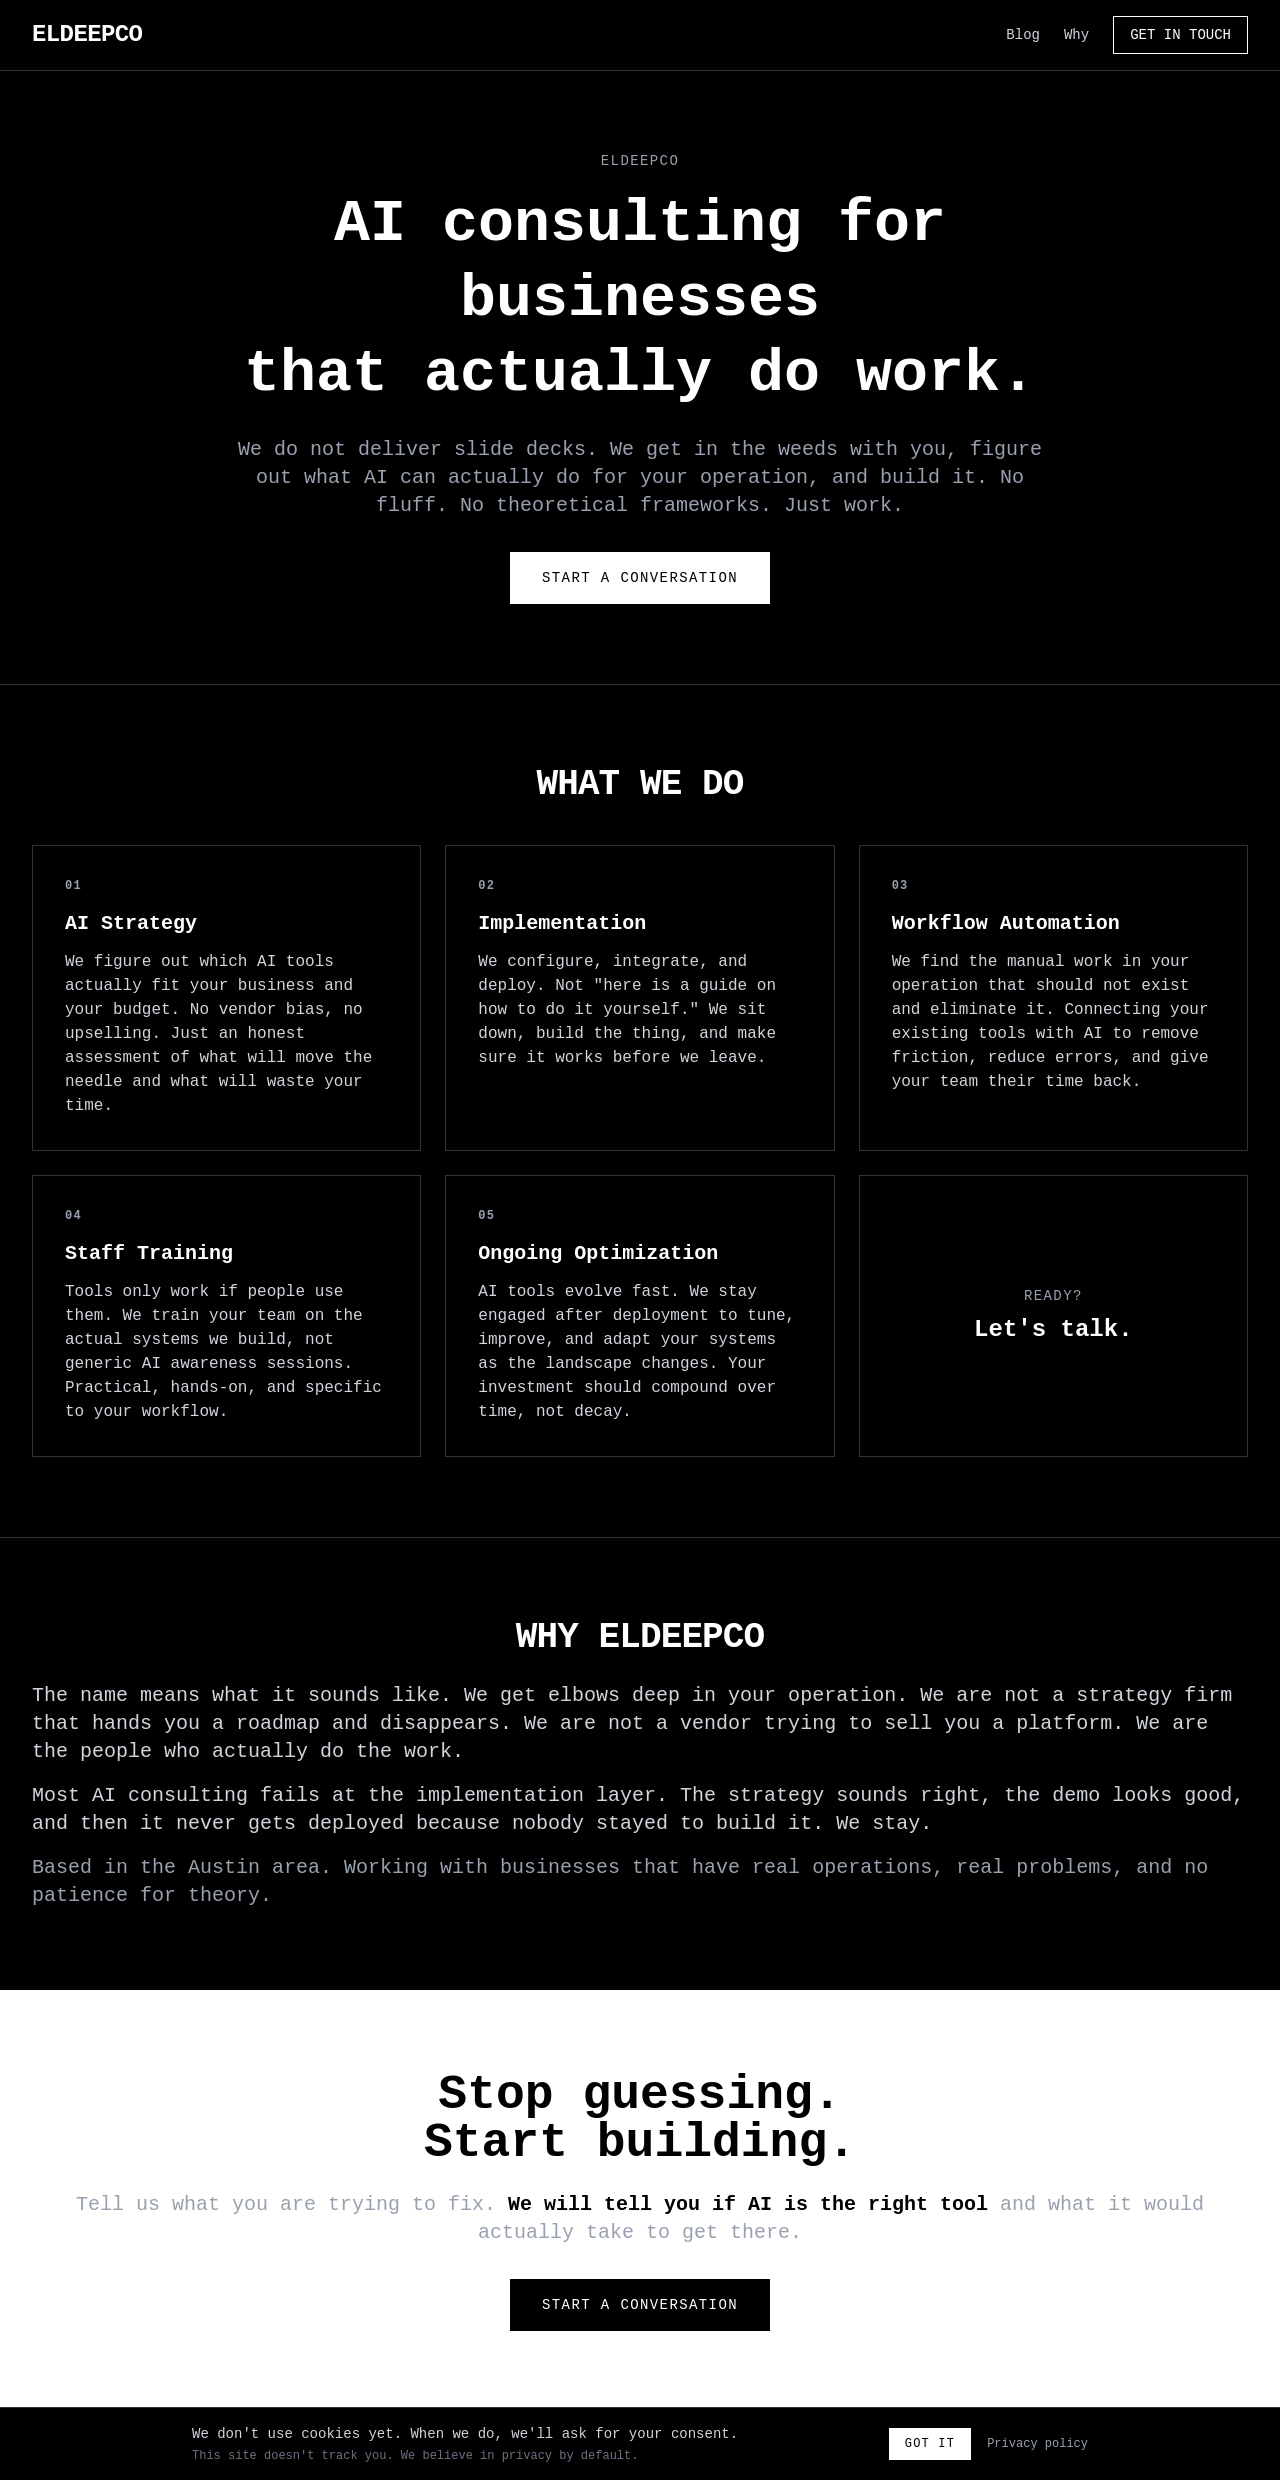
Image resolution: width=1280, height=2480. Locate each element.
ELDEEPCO (87, 34)
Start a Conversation (640, 578)
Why (1076, 35)
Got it (930, 2444)
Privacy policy (1037, 2444)
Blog (1023, 35)
